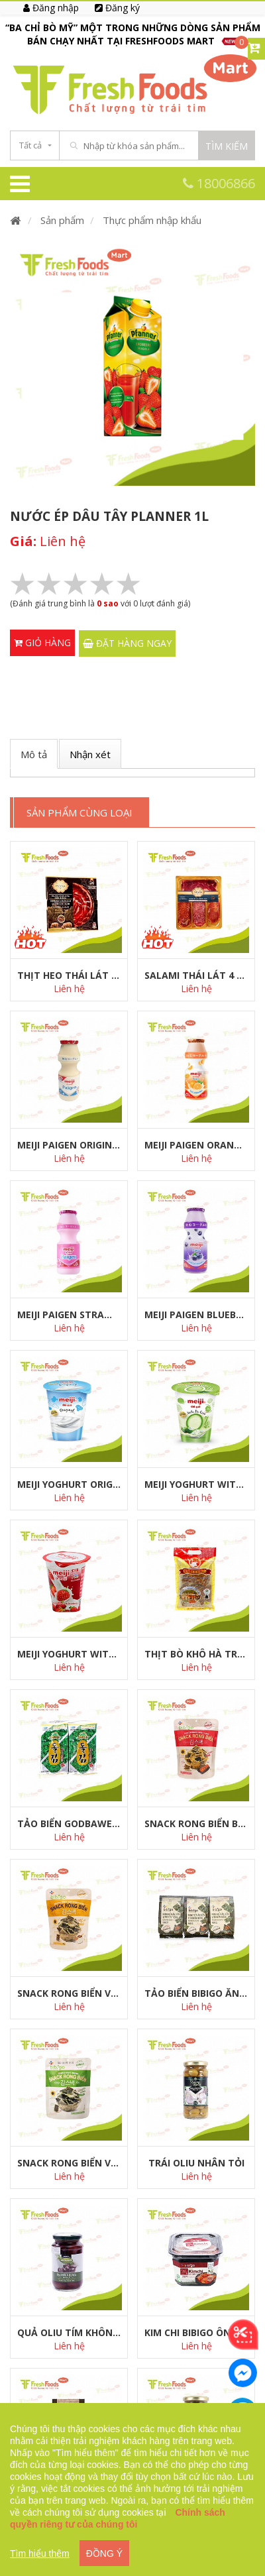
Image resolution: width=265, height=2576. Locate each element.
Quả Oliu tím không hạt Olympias (69, 2332)
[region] (132, 2489)
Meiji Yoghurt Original (69, 1484)
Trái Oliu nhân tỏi (196, 2162)
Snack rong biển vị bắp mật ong (69, 1993)
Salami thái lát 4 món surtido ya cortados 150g (196, 975)
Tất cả (30, 145)
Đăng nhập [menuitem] (51, 7)
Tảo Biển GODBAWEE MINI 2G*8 (69, 1823)
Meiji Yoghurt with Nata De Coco (196, 1484)
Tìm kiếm (226, 146)
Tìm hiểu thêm (40, 2553)
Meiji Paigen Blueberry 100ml (196, 1314)
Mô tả (34, 754)
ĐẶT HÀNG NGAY (127, 643)
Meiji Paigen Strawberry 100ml (69, 1314)
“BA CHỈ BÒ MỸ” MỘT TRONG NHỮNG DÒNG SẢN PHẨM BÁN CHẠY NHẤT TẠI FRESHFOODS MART (132, 34)
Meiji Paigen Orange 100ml (196, 1145)
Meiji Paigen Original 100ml (69, 1145)
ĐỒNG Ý (104, 2553)
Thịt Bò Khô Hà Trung (196, 1654)
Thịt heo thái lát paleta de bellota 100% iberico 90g (69, 975)
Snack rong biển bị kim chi (196, 1823)
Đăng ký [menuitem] (117, 7)
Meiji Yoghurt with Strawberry (69, 1654)
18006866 (219, 183)
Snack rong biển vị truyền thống (69, 2162)
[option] (132, 34)
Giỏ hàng (42, 642)
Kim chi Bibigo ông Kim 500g (196, 2332)
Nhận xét (90, 754)
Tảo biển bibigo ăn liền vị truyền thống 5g (196, 1993)
